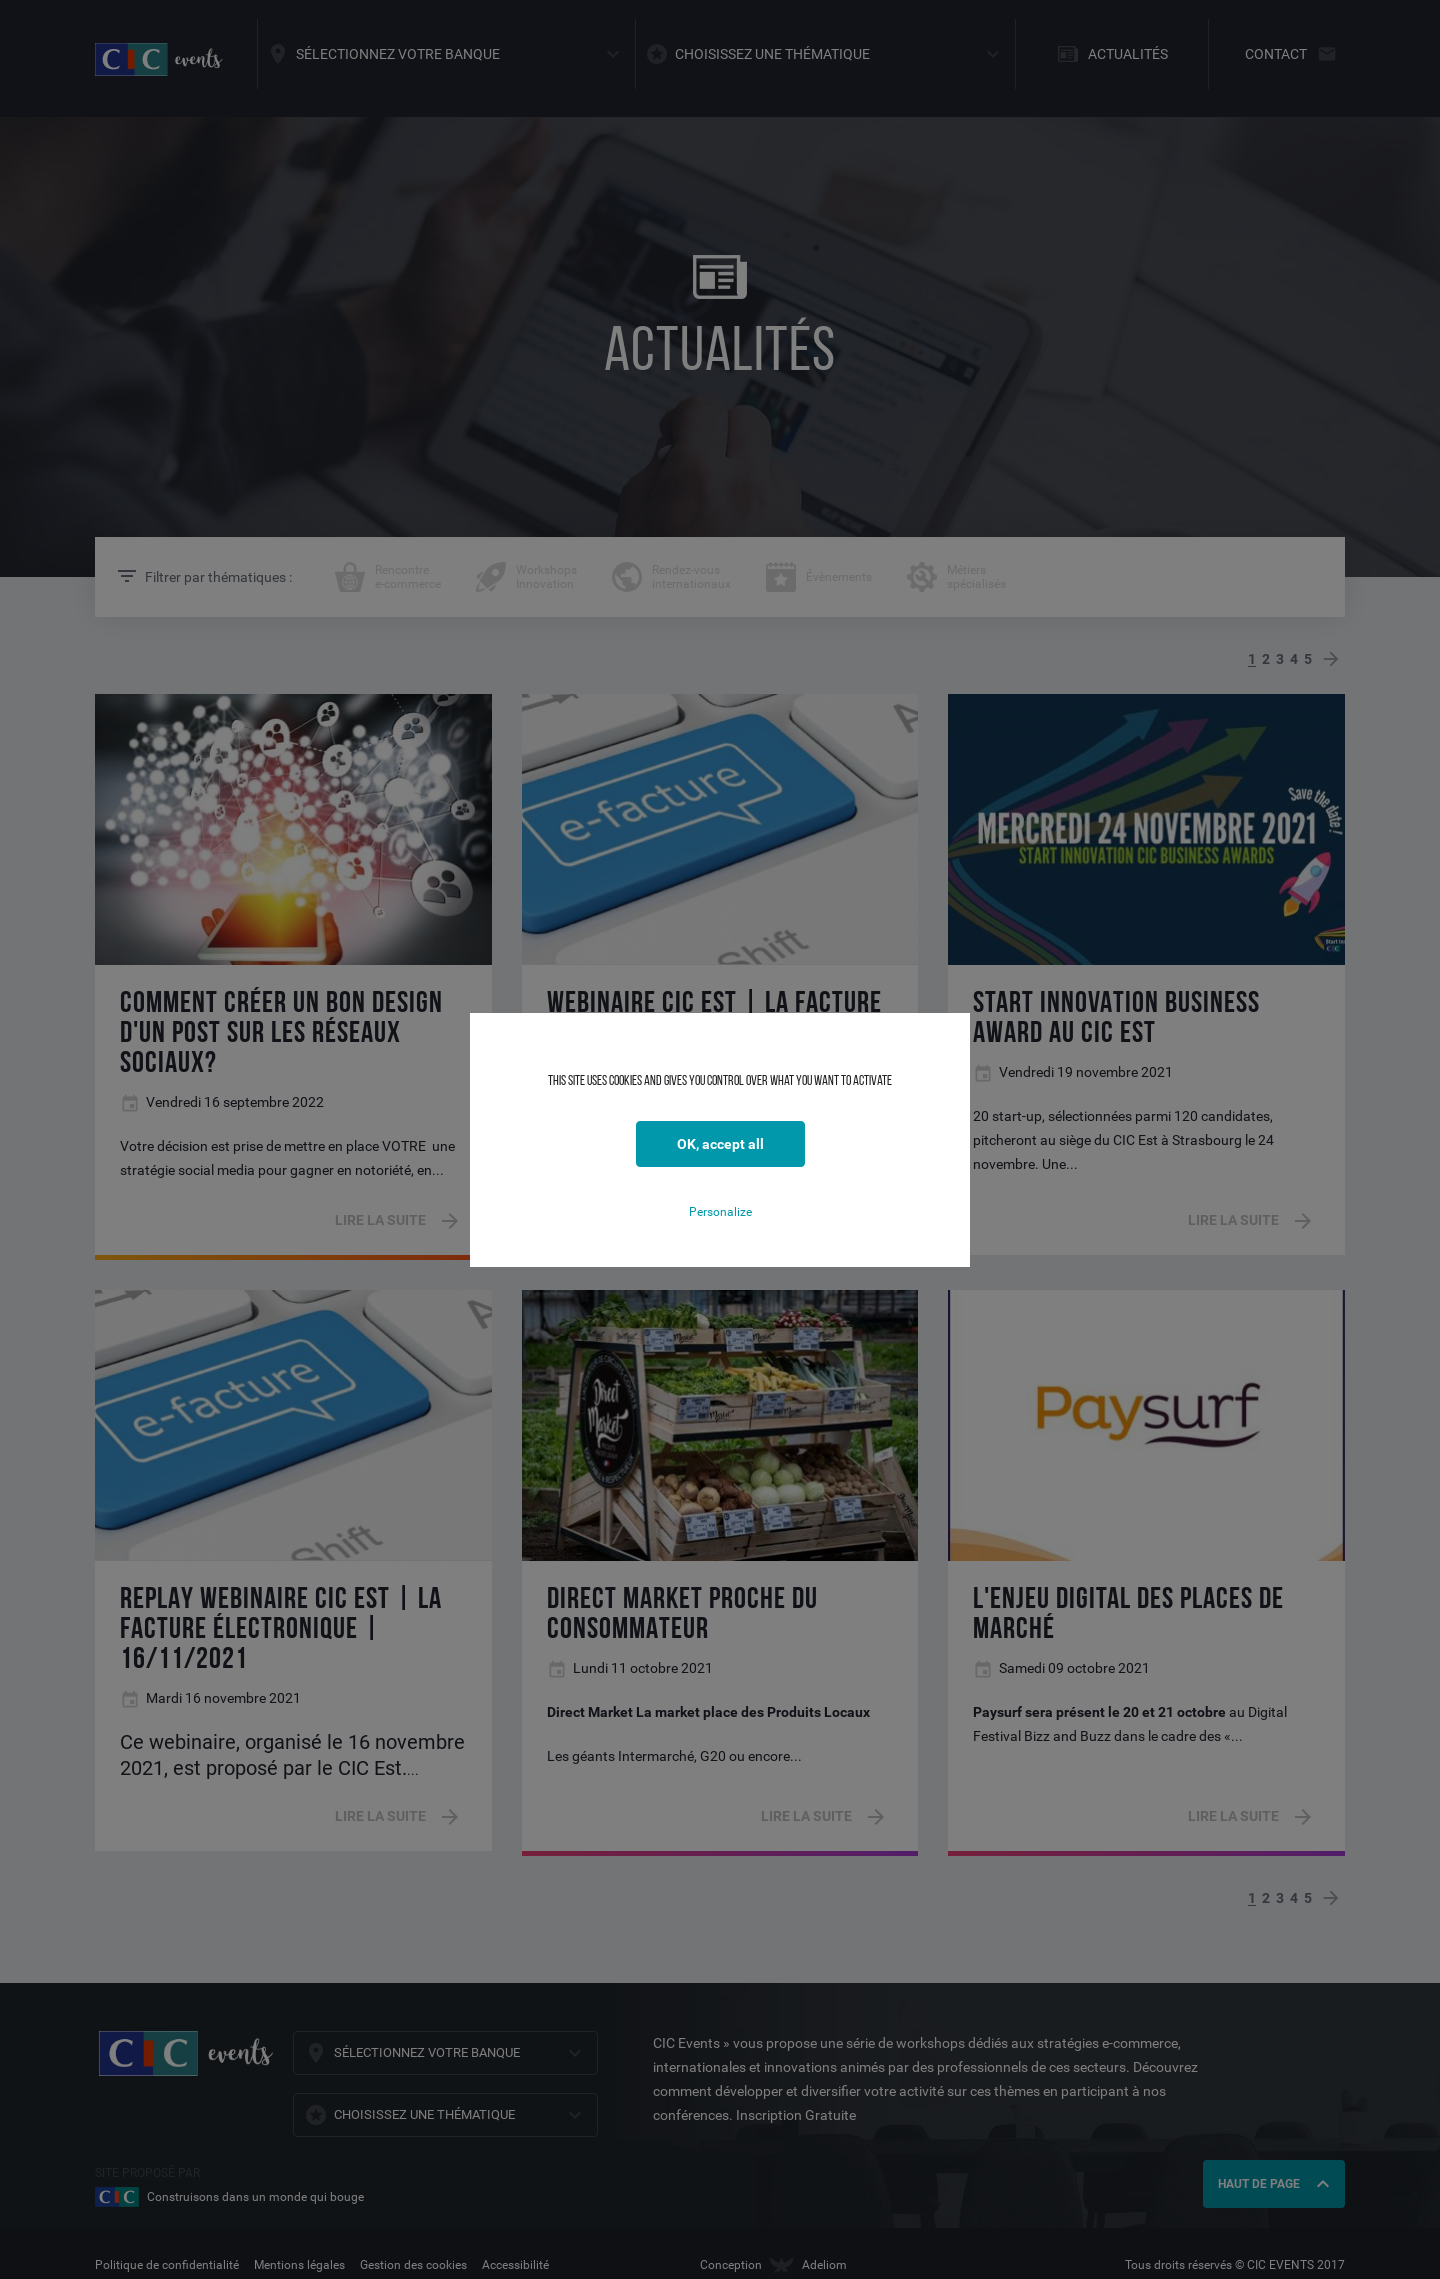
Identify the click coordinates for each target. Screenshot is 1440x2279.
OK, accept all (720, 1144)
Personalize (720, 1212)
